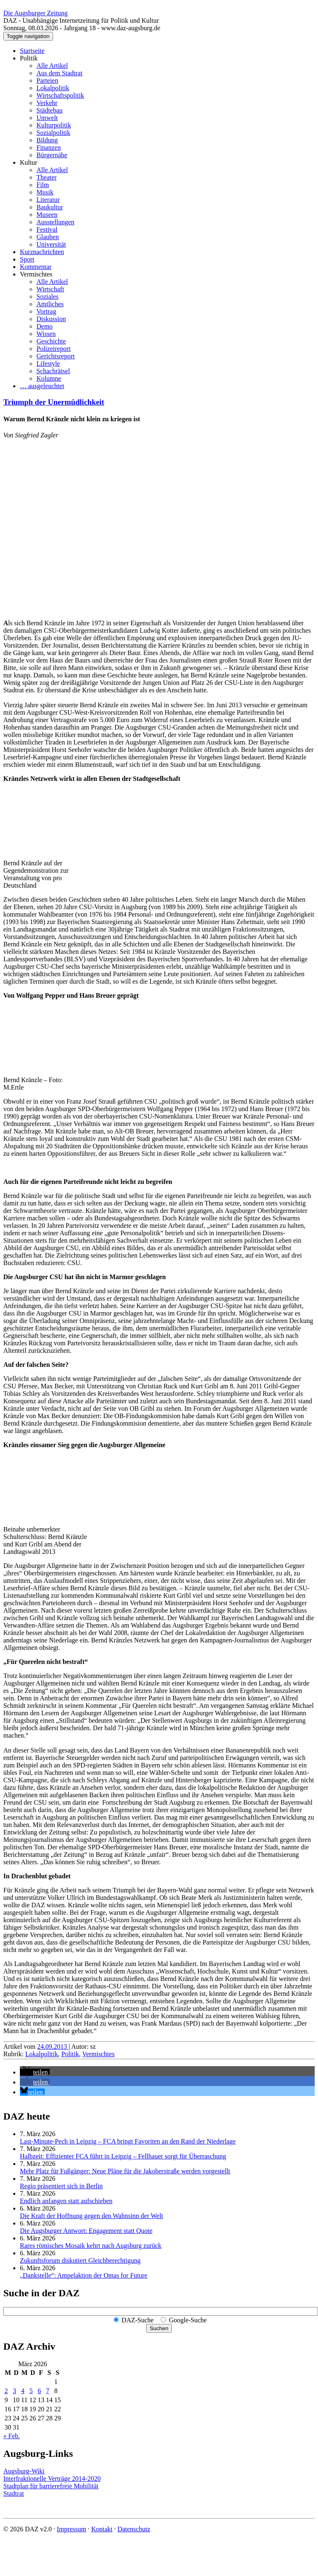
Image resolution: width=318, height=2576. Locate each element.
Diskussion (51, 318)
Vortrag (46, 311)
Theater (46, 177)
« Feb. (11, 2435)
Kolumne (48, 378)
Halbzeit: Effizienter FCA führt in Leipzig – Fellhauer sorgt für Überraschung (123, 2156)
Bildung (47, 140)
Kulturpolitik (53, 125)
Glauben (47, 236)
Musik (44, 192)
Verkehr (47, 102)
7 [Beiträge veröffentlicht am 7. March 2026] (47, 2390)
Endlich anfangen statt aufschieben (66, 2200)
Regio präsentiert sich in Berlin (61, 2185)
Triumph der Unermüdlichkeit (53, 402)
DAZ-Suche (138, 2320)
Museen (47, 214)
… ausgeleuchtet (42, 385)
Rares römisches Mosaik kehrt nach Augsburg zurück (90, 2245)
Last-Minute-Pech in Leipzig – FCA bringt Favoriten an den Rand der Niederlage (128, 2141)
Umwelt (47, 117)
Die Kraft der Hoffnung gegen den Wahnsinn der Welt (91, 2215)
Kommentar (35, 266)
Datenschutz (134, 2529)
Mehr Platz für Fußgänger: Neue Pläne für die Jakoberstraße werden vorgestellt (125, 2171)
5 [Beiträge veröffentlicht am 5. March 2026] (31, 2390)
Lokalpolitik (52, 87)
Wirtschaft (50, 289)
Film (42, 184)
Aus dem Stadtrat (59, 73)
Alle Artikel (52, 65)
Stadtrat (13, 2493)
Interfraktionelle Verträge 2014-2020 (52, 2478)
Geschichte (51, 341)
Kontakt (102, 2529)
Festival (47, 229)
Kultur (28, 162)
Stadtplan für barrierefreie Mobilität (51, 2486)
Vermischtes (36, 274)
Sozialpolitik (53, 132)
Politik (29, 58)
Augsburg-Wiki (24, 2471)
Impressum (71, 2529)
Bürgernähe (51, 154)
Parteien (47, 80)
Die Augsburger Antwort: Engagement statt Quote (86, 2230)
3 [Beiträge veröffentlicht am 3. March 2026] (14, 2390)
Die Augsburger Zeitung (35, 13)
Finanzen (48, 147)
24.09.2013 (53, 2046)
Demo (44, 326)
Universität (51, 244)
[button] (35, 2072)
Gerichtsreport (55, 356)
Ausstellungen (55, 222)
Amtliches (50, 303)
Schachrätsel (53, 371)
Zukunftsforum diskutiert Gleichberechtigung (80, 2260)
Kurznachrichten (42, 251)
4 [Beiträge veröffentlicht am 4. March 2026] (22, 2390)
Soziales (47, 296)
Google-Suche (188, 2320)
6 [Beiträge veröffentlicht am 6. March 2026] (39, 2390)
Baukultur (49, 207)
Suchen (158, 2328)
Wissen (45, 333)
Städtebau (49, 110)
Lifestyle (48, 363)
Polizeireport (53, 348)
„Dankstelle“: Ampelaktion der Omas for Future (83, 2275)
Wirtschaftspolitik (60, 95)
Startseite (32, 50)
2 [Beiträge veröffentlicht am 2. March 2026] (6, 2390)
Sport (27, 259)
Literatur (48, 199)
